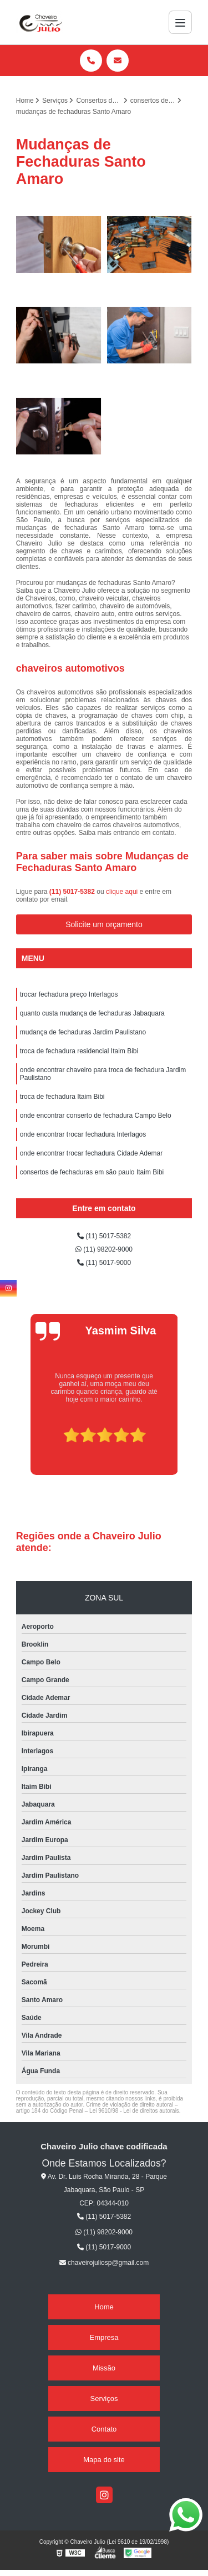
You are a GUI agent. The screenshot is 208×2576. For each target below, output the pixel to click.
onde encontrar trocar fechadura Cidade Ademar (91, 1153)
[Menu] (180, 22)
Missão (104, 2368)
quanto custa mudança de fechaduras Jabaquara (92, 1013)
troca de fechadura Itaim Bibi (62, 1097)
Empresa (103, 2337)
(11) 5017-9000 (104, 1263)
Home (104, 2307)
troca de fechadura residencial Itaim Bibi (79, 1051)
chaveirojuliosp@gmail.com (104, 2263)
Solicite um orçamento (104, 924)
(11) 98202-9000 (104, 1249)
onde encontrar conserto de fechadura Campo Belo (95, 1115)
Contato (104, 2429)
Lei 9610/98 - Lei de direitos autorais (134, 2111)
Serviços (104, 2398)
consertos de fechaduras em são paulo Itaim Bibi (92, 1172)
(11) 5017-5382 (73, 892)
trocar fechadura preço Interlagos (69, 994)
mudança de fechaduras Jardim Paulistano (83, 1032)
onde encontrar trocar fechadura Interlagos (83, 1134)
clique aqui (122, 892)
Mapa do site (103, 2459)
